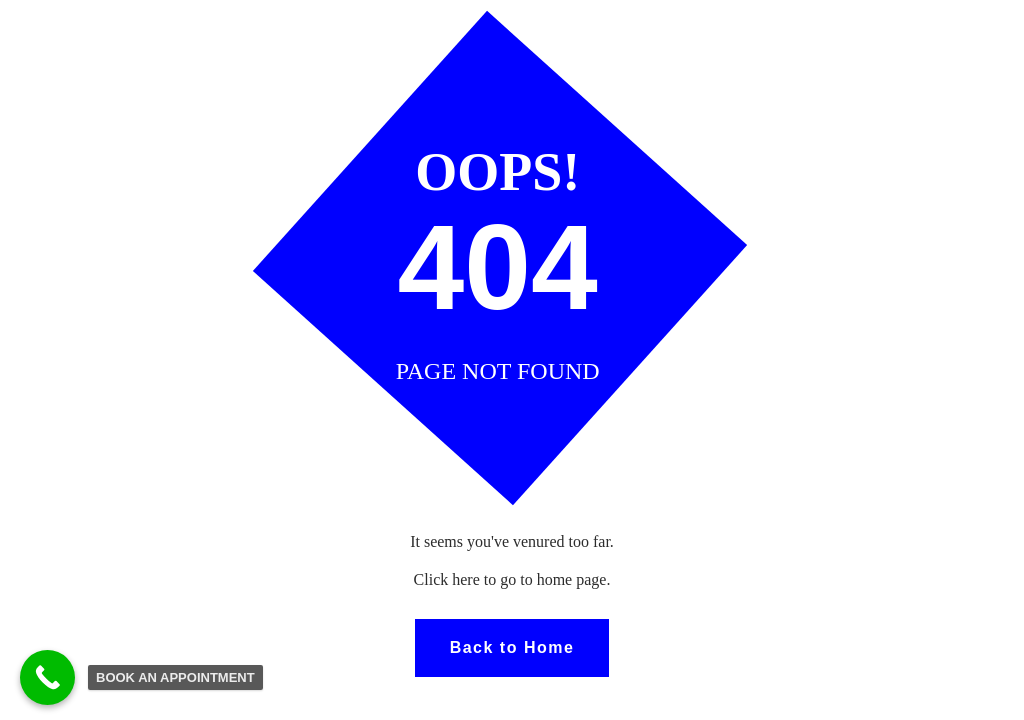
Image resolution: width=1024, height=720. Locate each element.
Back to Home (512, 647)
